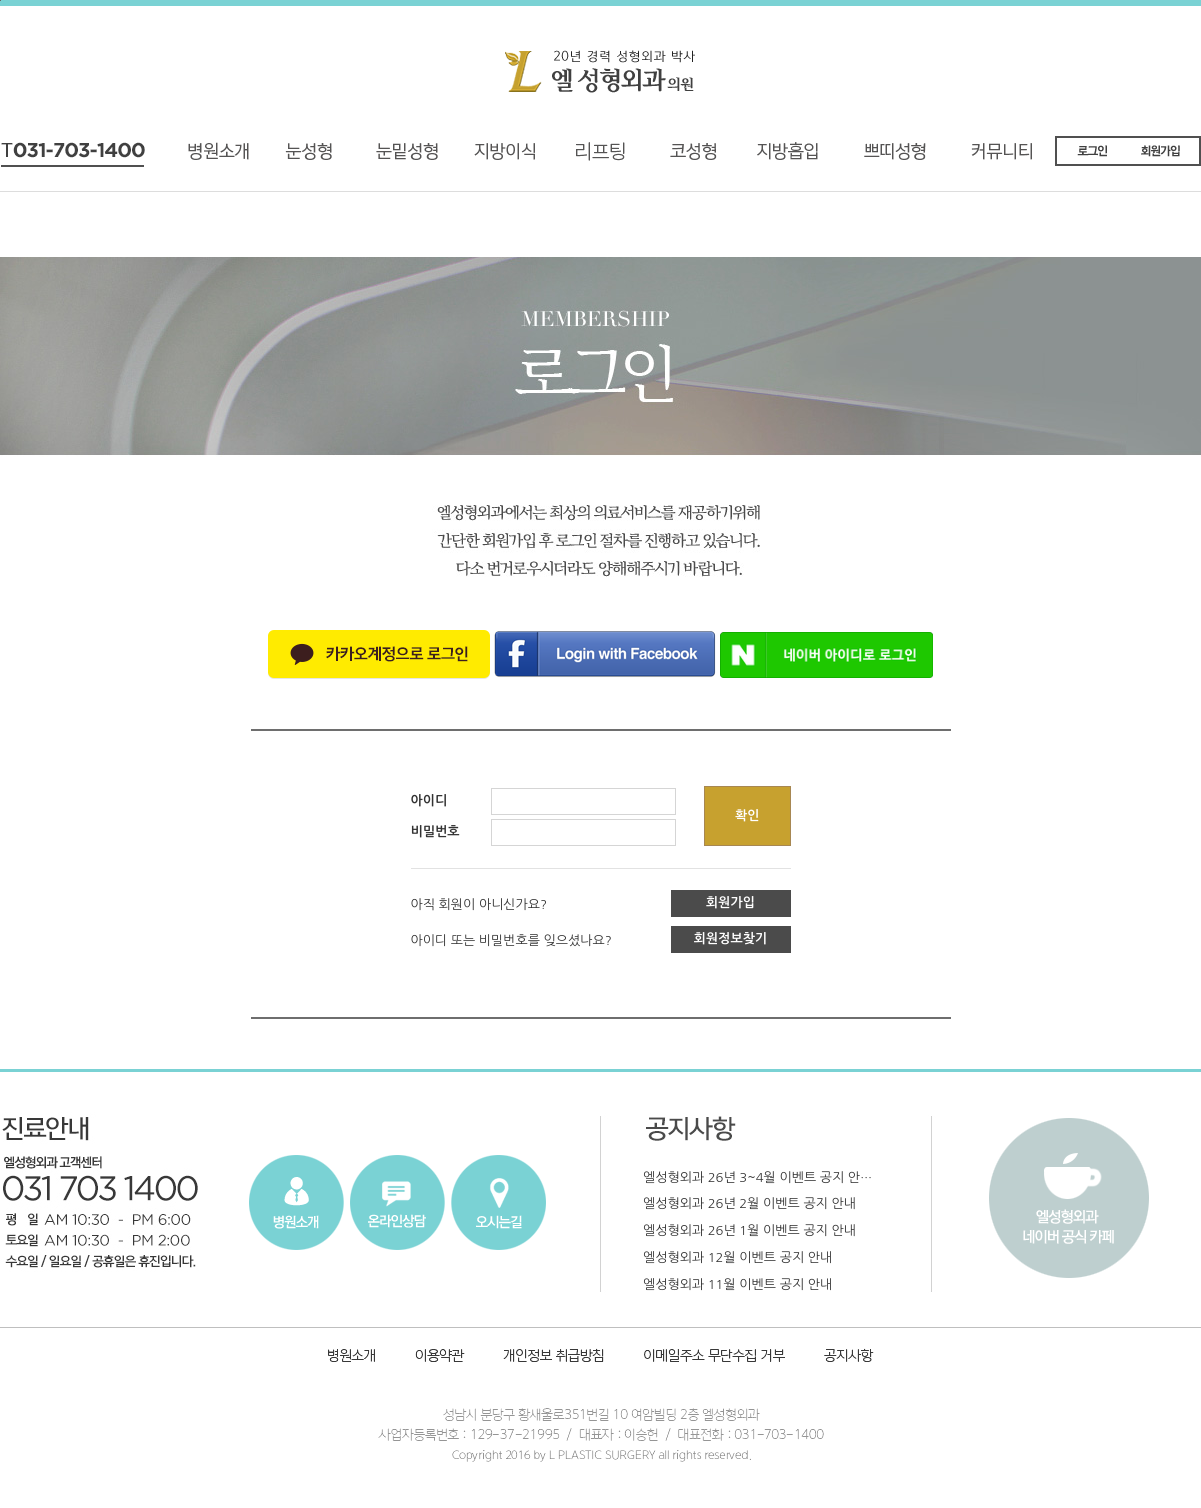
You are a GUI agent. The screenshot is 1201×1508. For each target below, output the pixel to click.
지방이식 (481, 158)
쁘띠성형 (905, 158)
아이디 (429, 800)
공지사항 (845, 1358)
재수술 (389, 158)
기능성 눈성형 (308, 158)
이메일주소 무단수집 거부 (715, 1358)
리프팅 (581, 158)
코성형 (688, 158)
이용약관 (439, 1358)
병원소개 (226, 158)
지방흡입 (796, 158)
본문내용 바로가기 (0, 0)
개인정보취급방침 (555, 1358)
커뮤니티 (1015, 158)
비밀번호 (435, 831)
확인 (747, 815)
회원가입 (730, 902)
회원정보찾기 (730, 938)
